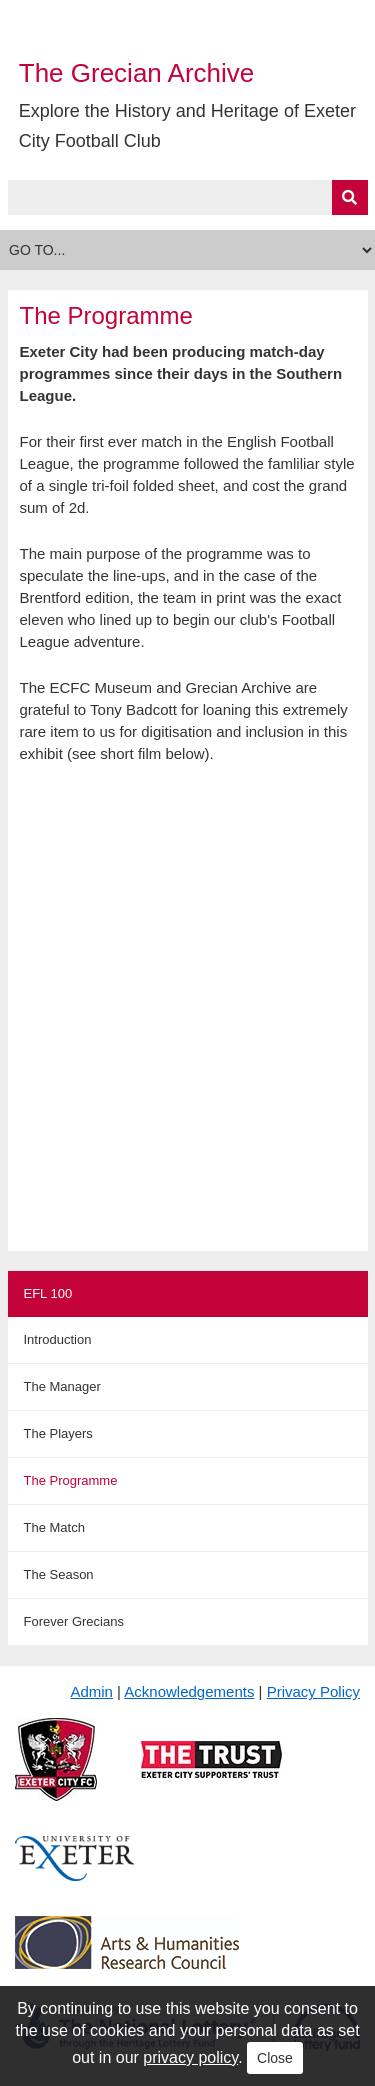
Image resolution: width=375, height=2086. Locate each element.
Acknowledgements (189, 1691)
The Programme (71, 1480)
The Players (58, 1433)
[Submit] (350, 197)
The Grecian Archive (137, 73)
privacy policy (190, 2057)
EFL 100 (48, 1293)
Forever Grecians (74, 1621)
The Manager (62, 1386)
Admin (91, 1691)
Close (275, 2058)
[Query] (188, 197)
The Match (54, 1527)
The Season (59, 1574)
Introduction (58, 1339)
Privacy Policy (313, 1691)
